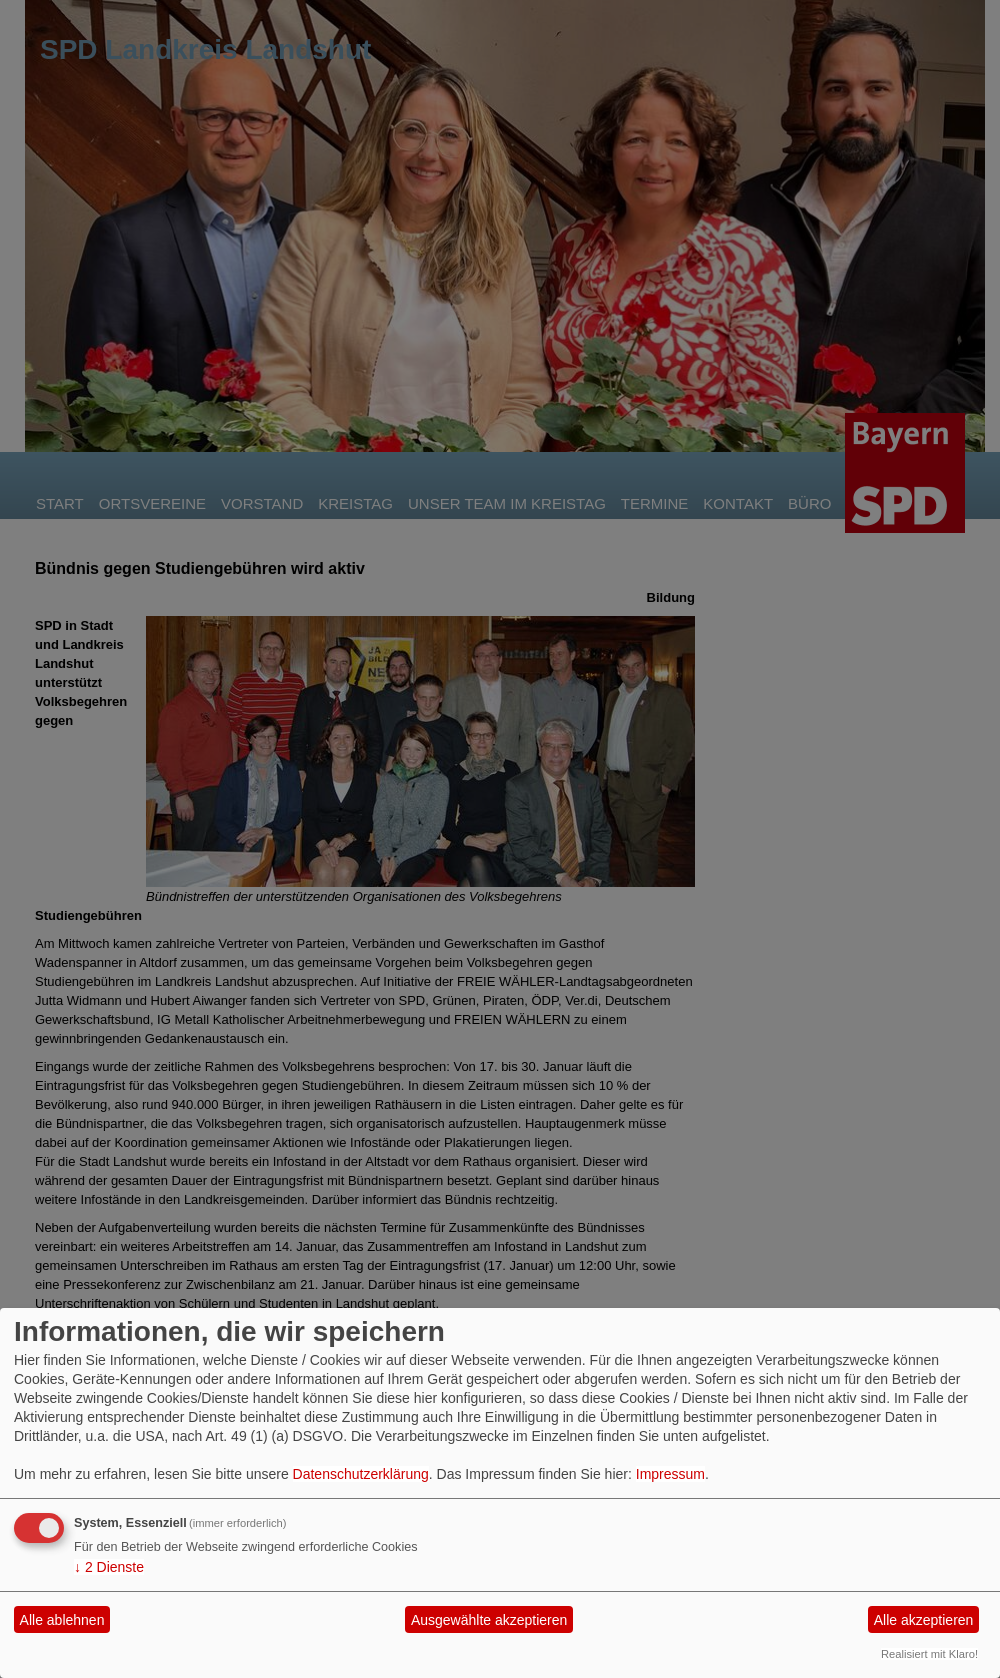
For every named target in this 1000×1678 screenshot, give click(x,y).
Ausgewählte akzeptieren (489, 1620)
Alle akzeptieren (924, 1620)
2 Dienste (109, 1567)
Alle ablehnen (62, 1620)
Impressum (670, 1474)
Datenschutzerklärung (361, 1474)
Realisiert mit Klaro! (929, 1654)
